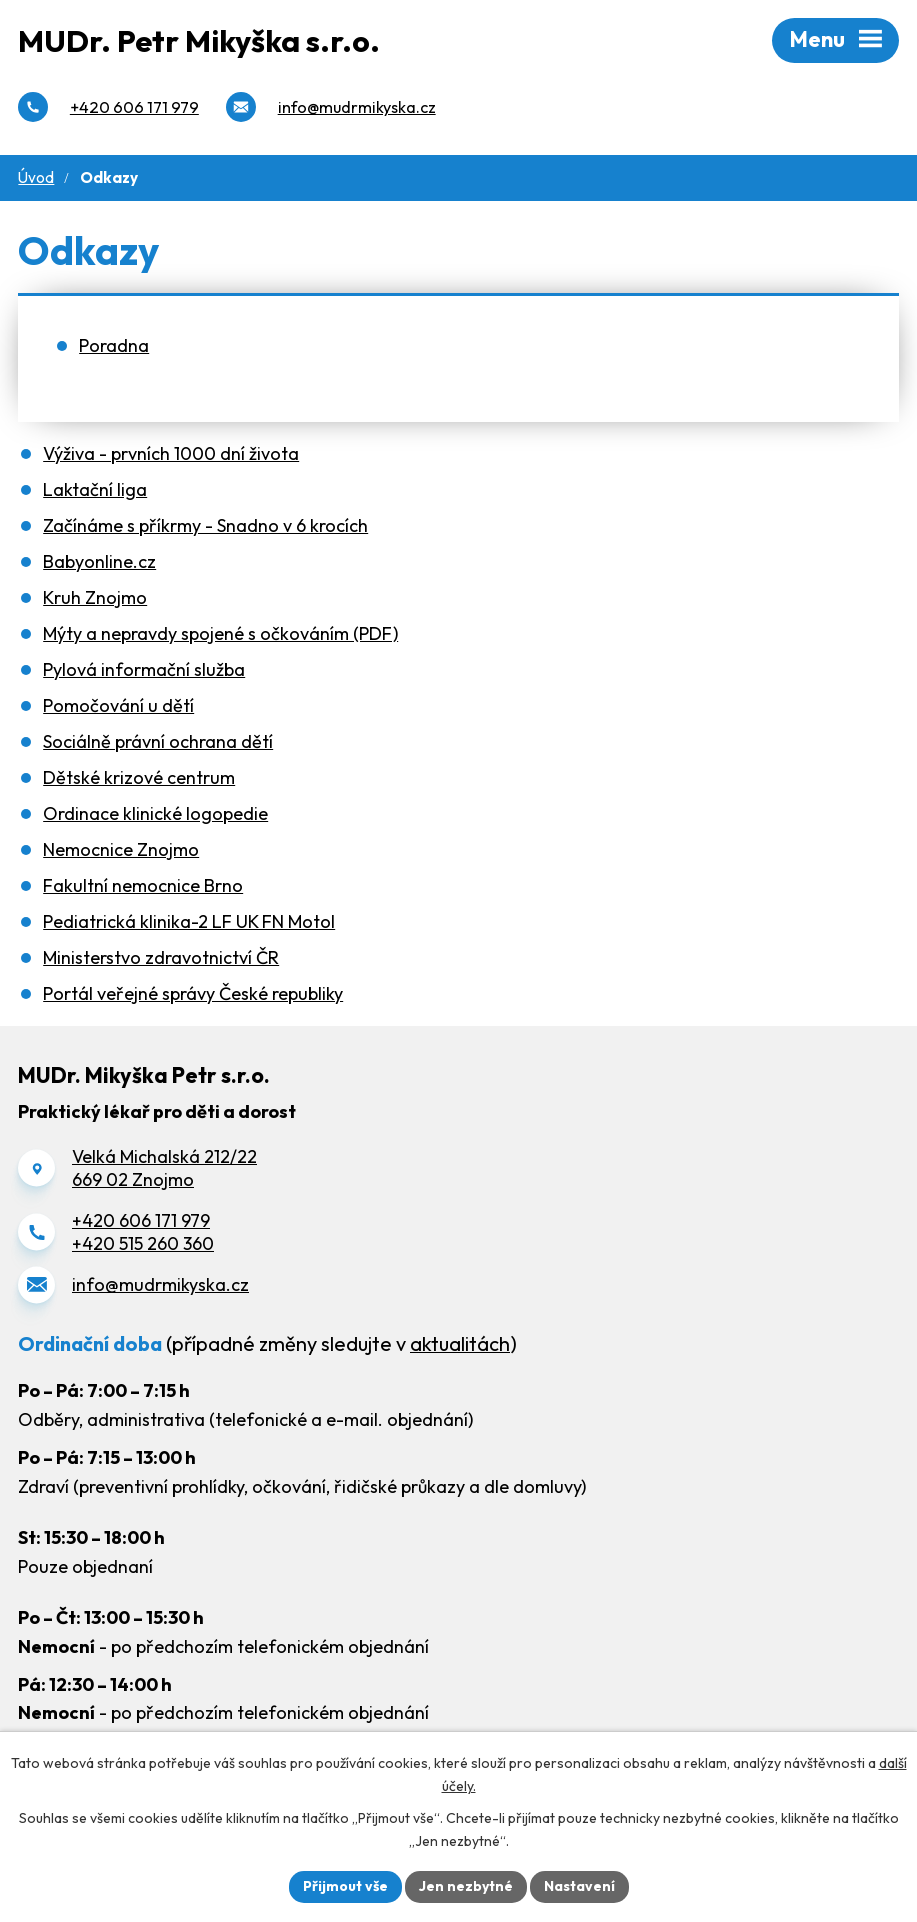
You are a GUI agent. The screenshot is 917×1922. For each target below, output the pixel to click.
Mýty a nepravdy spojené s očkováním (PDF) (220, 633)
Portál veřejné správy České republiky (193, 993)
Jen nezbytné (466, 1886)
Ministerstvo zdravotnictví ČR (161, 957)
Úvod (36, 177)
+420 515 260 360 (143, 1243)
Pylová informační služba (144, 669)
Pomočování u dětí (118, 705)
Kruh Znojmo (95, 597)
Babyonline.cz (99, 561)
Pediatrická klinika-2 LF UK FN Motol (189, 921)
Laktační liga (95, 489)
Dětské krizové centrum (139, 777)
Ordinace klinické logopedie (155, 813)
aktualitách (460, 1343)
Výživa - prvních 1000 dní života (171, 453)
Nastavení (579, 1886)
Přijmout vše (345, 1886)
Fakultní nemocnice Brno (143, 885)
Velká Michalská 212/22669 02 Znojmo (164, 1168)
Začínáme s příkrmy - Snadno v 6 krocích (205, 525)
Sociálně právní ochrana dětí (158, 741)
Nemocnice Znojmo (121, 849)
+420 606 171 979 (141, 1220)
